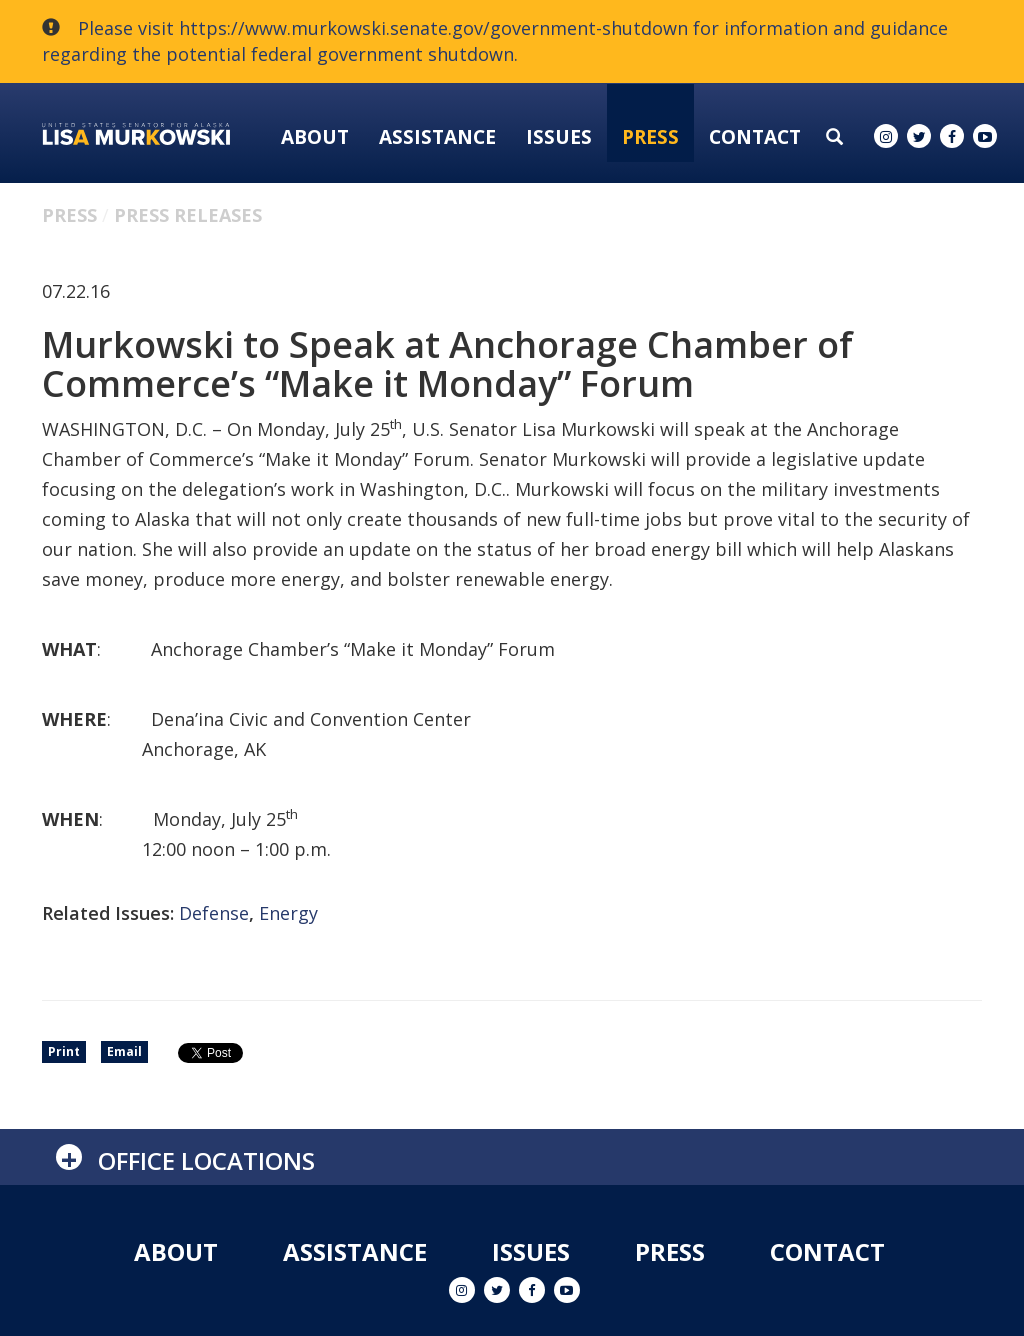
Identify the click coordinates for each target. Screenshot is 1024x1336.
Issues (559, 137)
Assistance (437, 137)
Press (650, 137)
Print (64, 1051)
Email (124, 1051)
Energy (288, 913)
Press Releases (188, 215)
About (315, 137)
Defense (214, 913)
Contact (755, 137)
